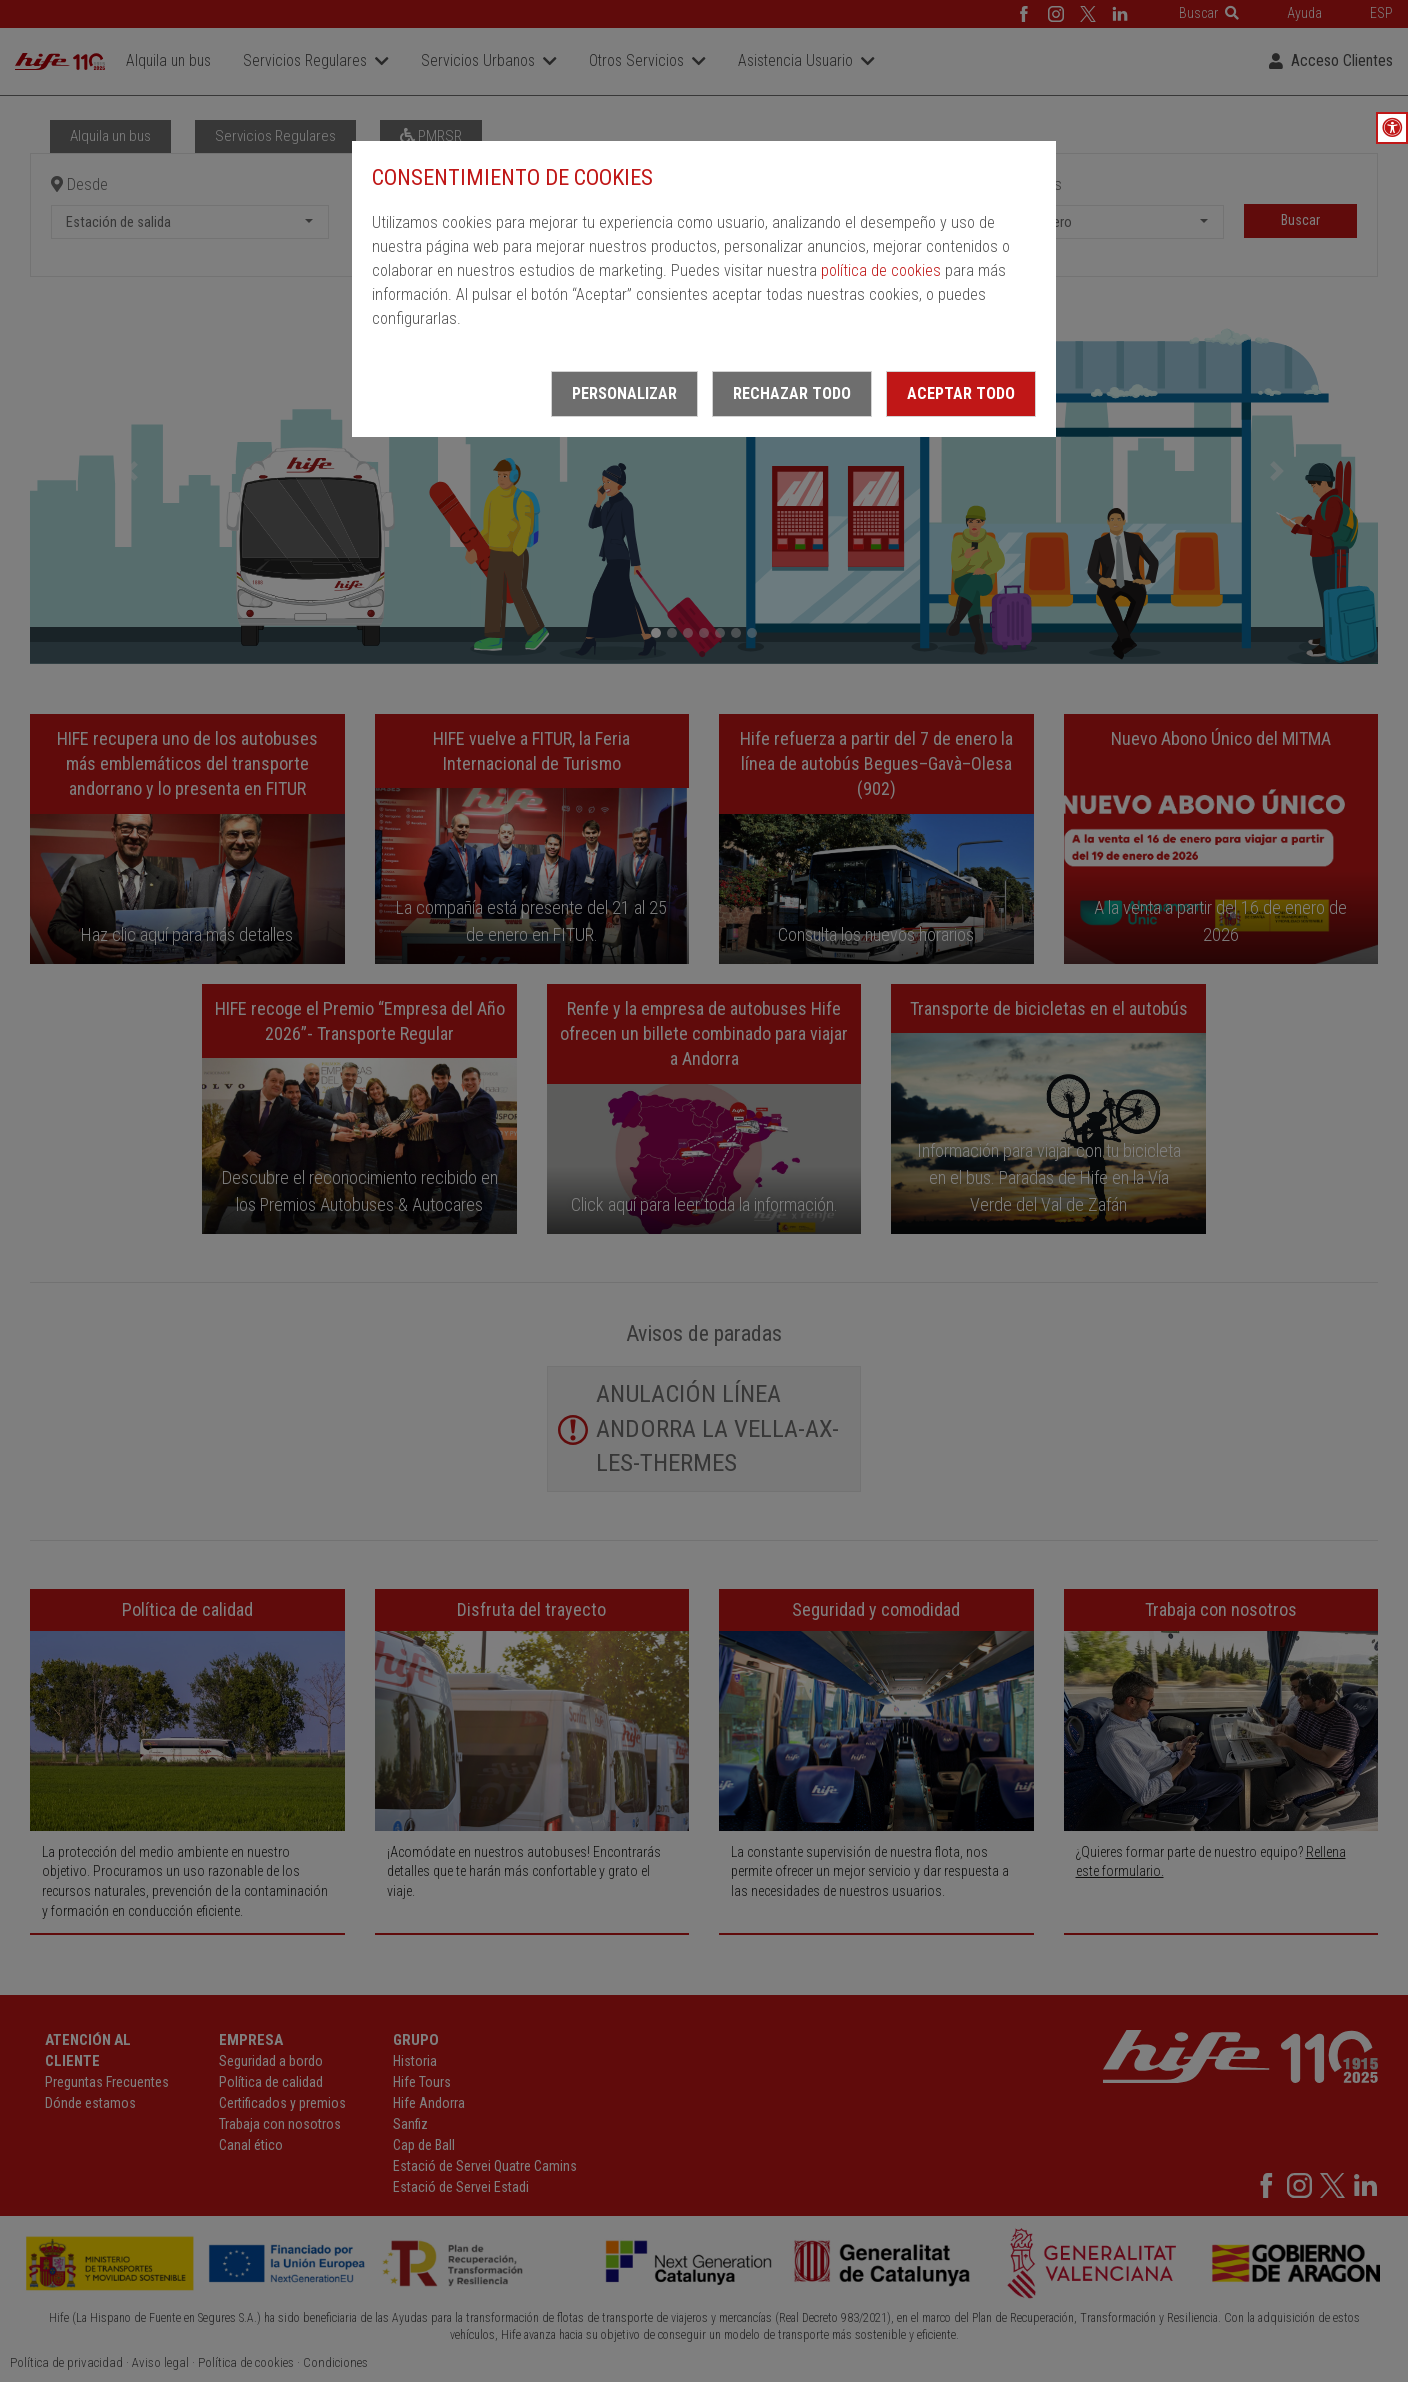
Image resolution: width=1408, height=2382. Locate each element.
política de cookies (881, 270)
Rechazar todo (792, 393)
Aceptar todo (961, 393)
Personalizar (624, 393)
